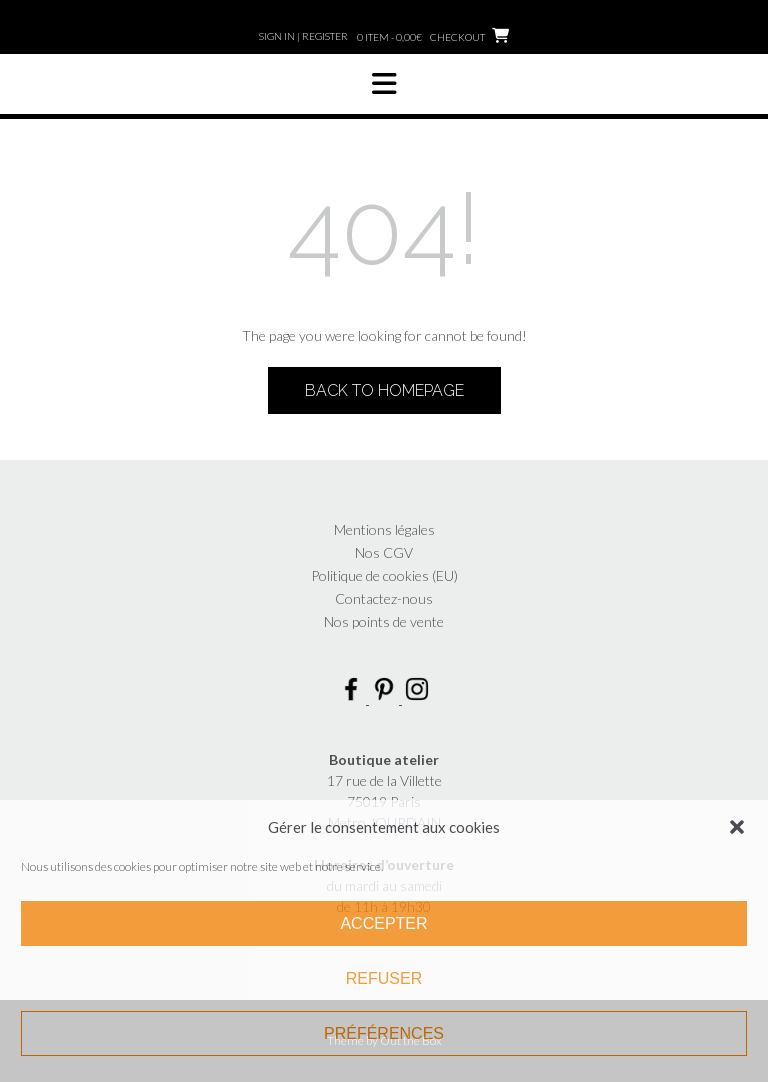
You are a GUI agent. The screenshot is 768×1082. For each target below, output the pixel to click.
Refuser (384, 978)
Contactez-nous (384, 598)
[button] (737, 827)
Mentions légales (384, 529)
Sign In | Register (303, 36)
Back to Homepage (384, 390)
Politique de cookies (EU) (384, 575)
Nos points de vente (384, 621)
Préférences (384, 1033)
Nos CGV (384, 552)
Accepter (383, 923)
